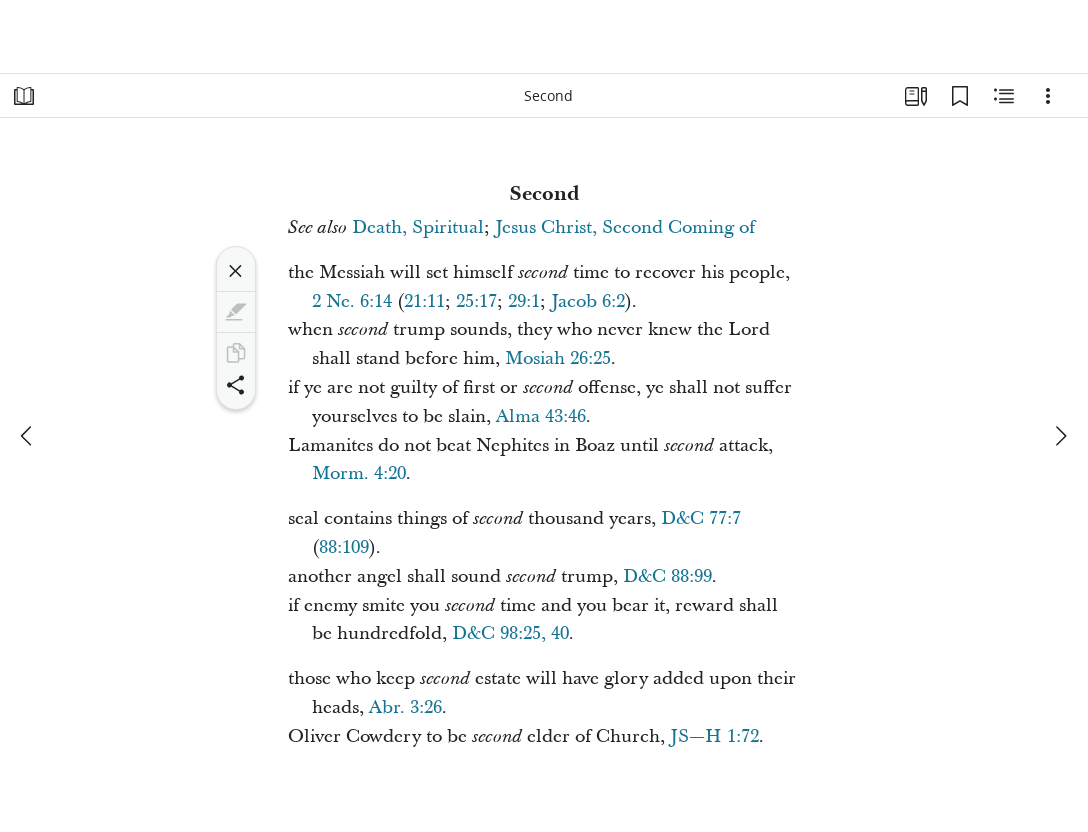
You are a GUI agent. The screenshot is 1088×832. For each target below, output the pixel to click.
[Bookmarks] (960, 96)
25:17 (476, 301)
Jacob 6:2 (588, 301)
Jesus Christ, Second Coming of (625, 227)
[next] (1060, 436)
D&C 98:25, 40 (510, 633)
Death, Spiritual (418, 227)
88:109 (344, 547)
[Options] (1048, 96)
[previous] (28, 436)
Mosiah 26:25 (558, 358)
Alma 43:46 (541, 416)
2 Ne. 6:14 (352, 301)
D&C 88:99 (667, 576)
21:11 (424, 301)
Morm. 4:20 (359, 473)
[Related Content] (1004, 96)
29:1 (524, 301)
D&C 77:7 (701, 518)
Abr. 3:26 (405, 707)
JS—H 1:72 (714, 736)
